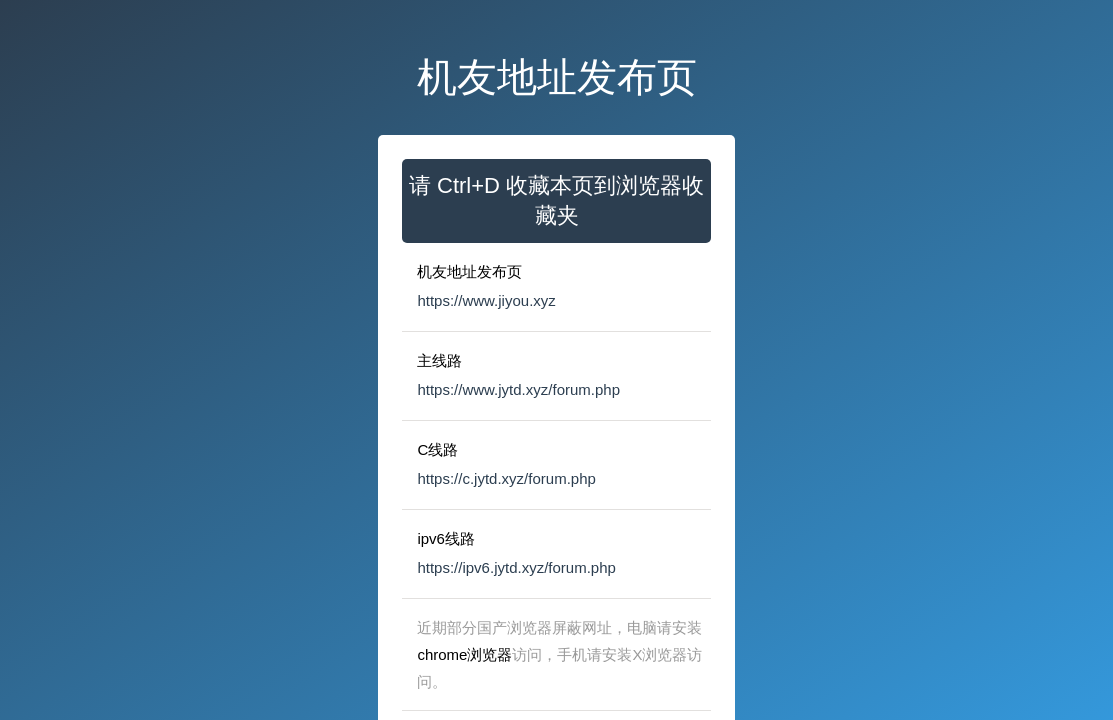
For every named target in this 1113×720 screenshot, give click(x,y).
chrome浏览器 (464, 654)
